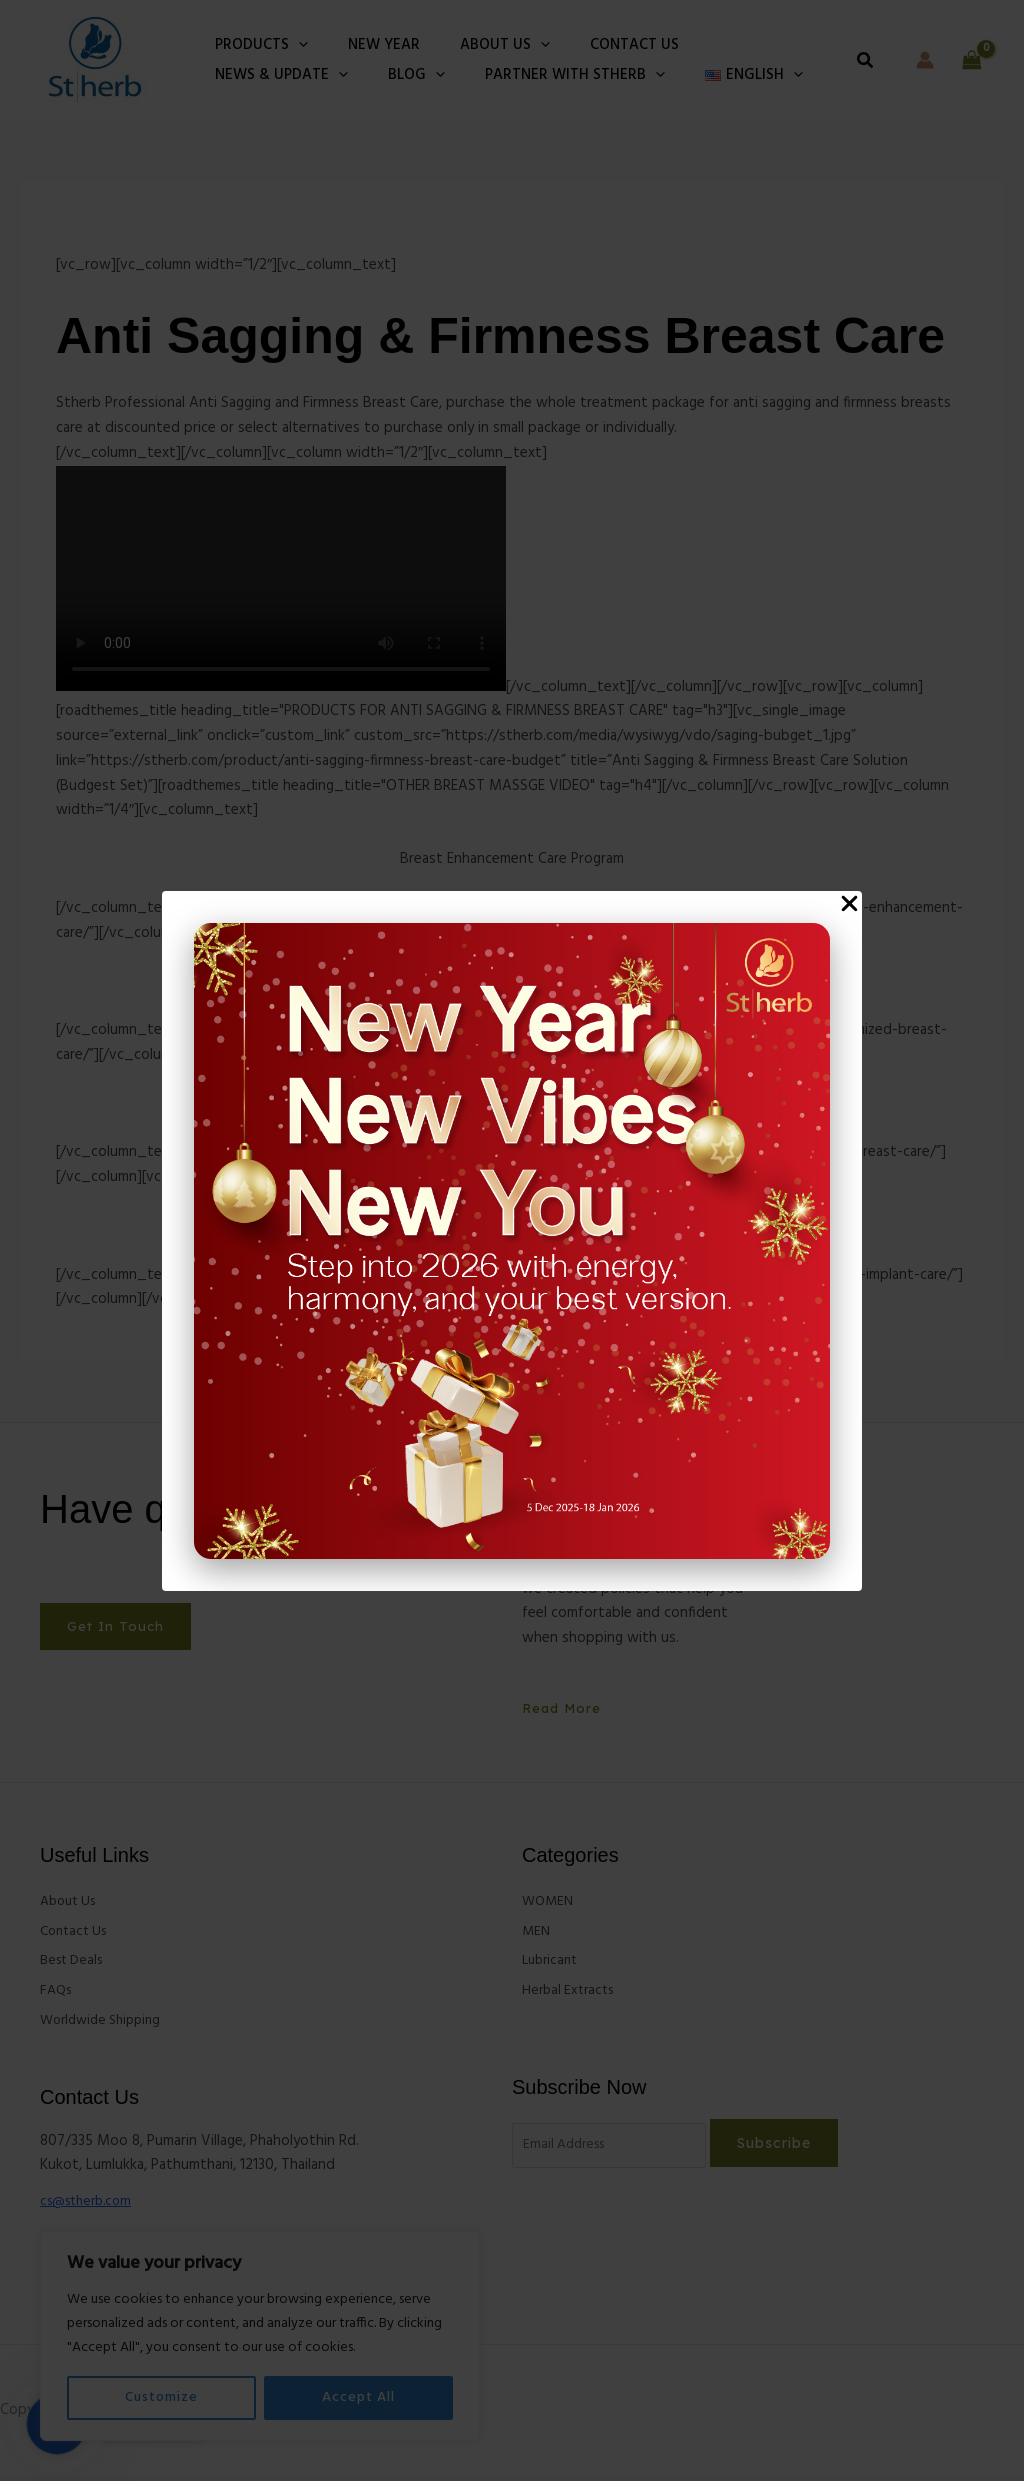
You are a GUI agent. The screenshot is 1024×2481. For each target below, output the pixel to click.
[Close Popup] (849, 904)
